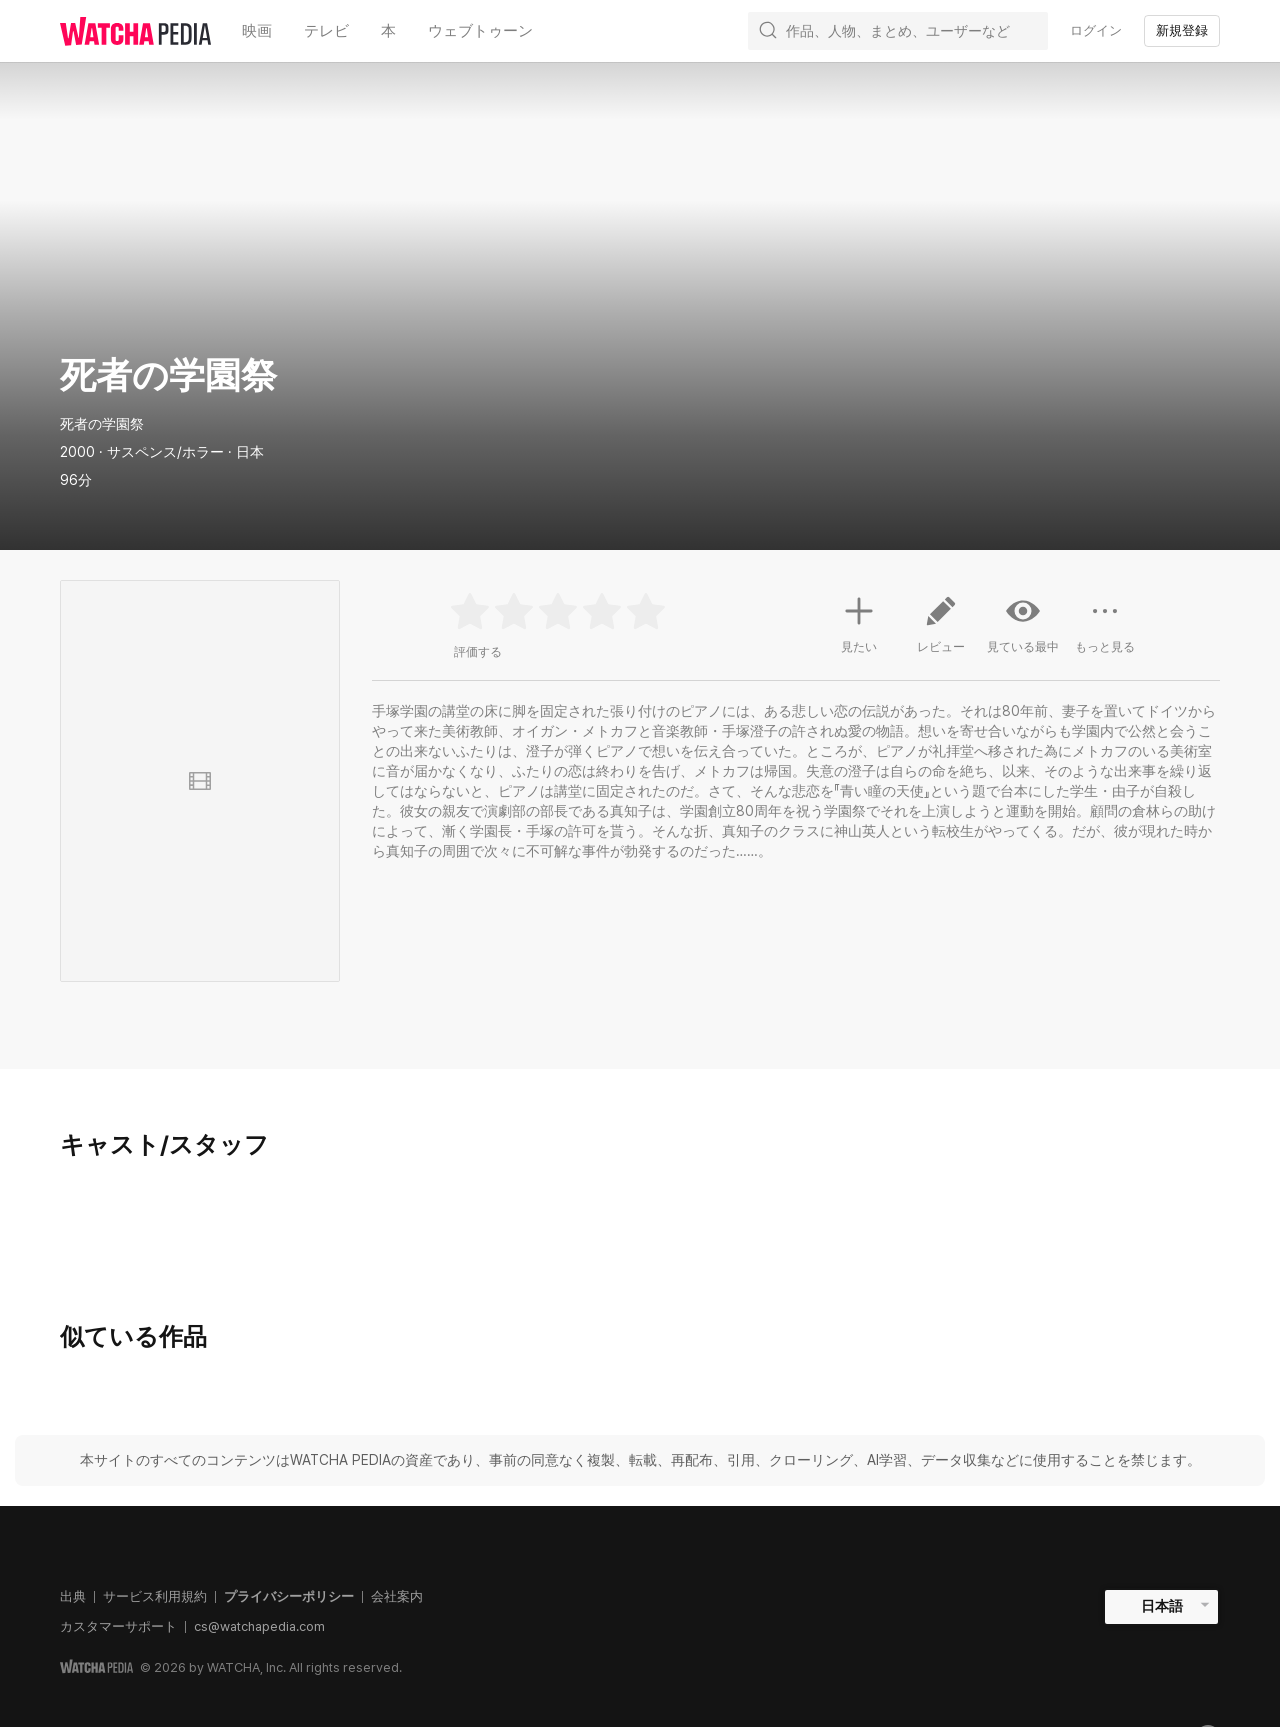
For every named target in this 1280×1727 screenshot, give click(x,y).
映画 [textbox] (257, 30)
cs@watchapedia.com (259, 1626)
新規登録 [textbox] (1182, 30)
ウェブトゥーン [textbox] (480, 30)
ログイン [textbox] (1096, 30)
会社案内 (397, 1596)
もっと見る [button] (1105, 632)
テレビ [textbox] (326, 30)
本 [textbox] (388, 30)
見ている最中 (1023, 624)
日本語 (1162, 1606)
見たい (859, 622)
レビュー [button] (941, 632)
